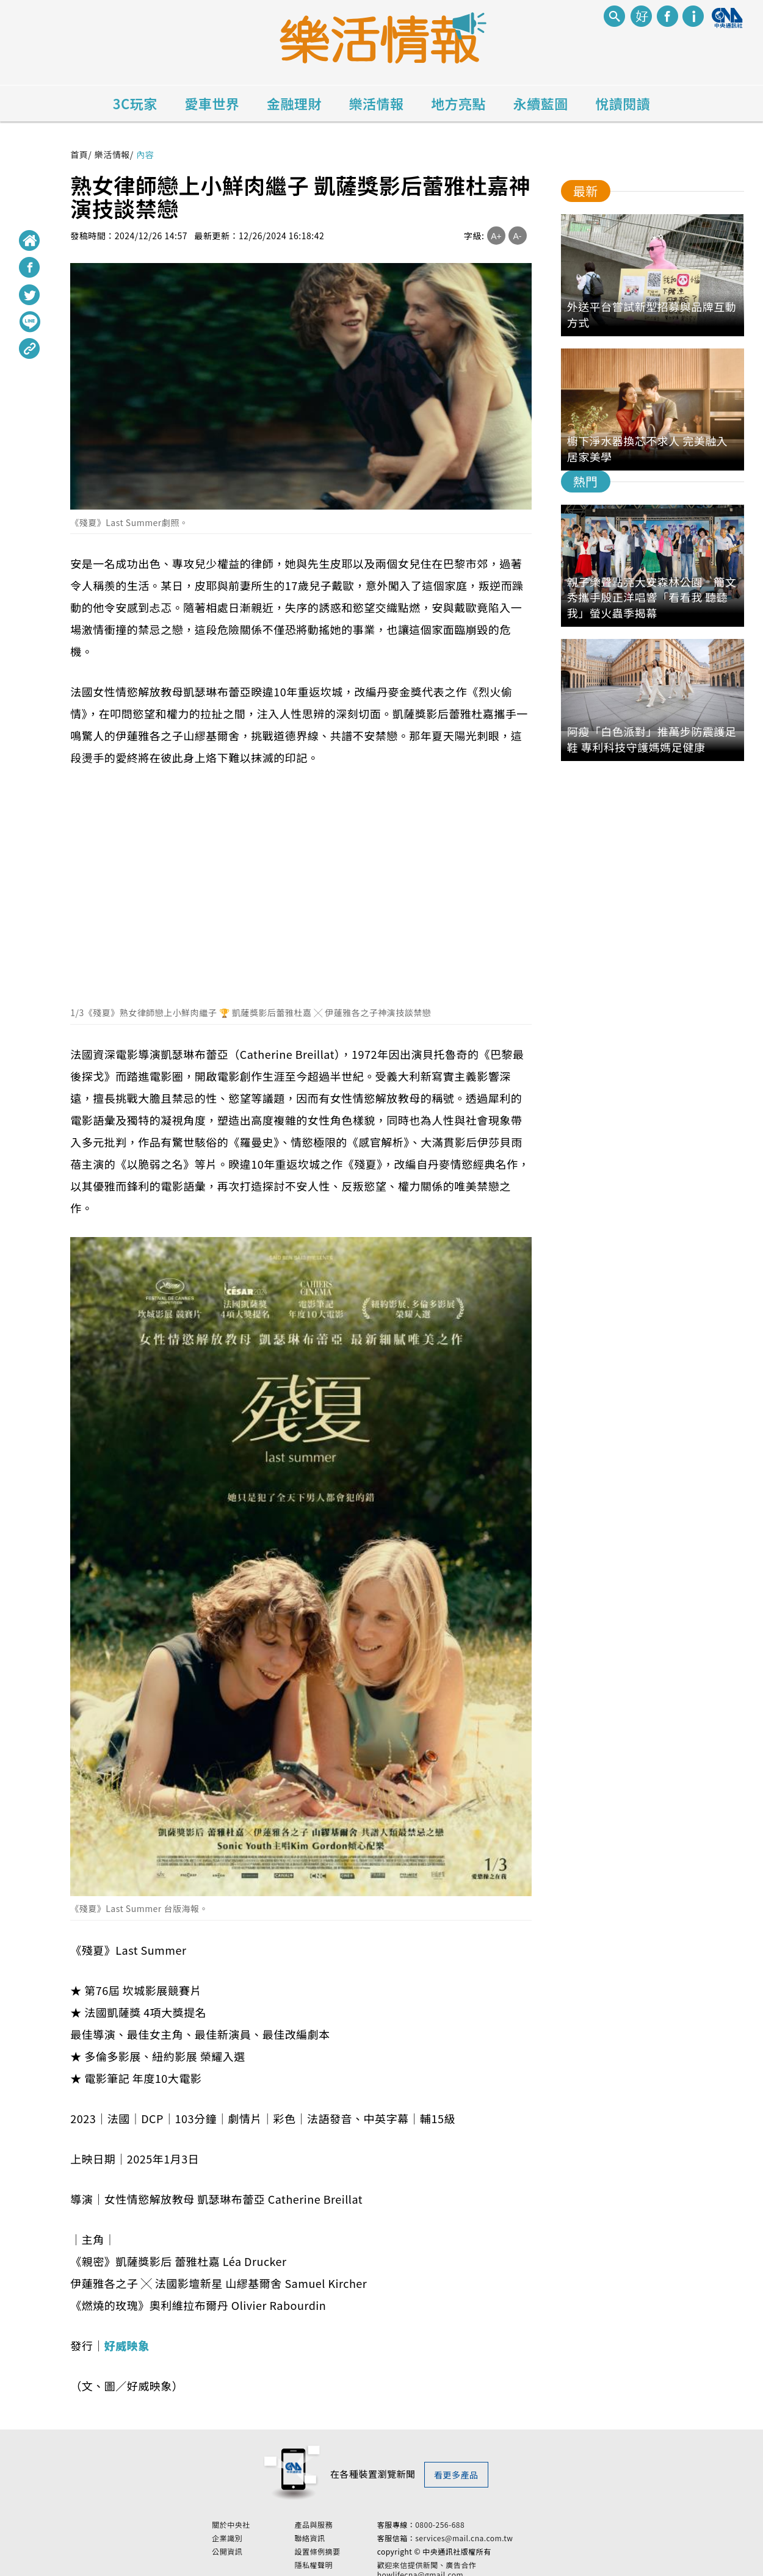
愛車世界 (211, 103)
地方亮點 (458, 103)
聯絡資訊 (342, 2534)
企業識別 (259, 2534)
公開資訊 (259, 2547)
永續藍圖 (540, 103)
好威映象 (127, 2345)
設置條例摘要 (349, 2547)
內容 (145, 154)
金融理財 (294, 103)
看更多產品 (456, 2475)
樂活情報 (376, 103)
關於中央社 (263, 2520)
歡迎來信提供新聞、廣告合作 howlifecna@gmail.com (458, 2565)
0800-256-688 (472, 2520)
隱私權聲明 (346, 2561)
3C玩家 (135, 103)
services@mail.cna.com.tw (496, 2533)
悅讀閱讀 (622, 103)
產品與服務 (346, 2520)
